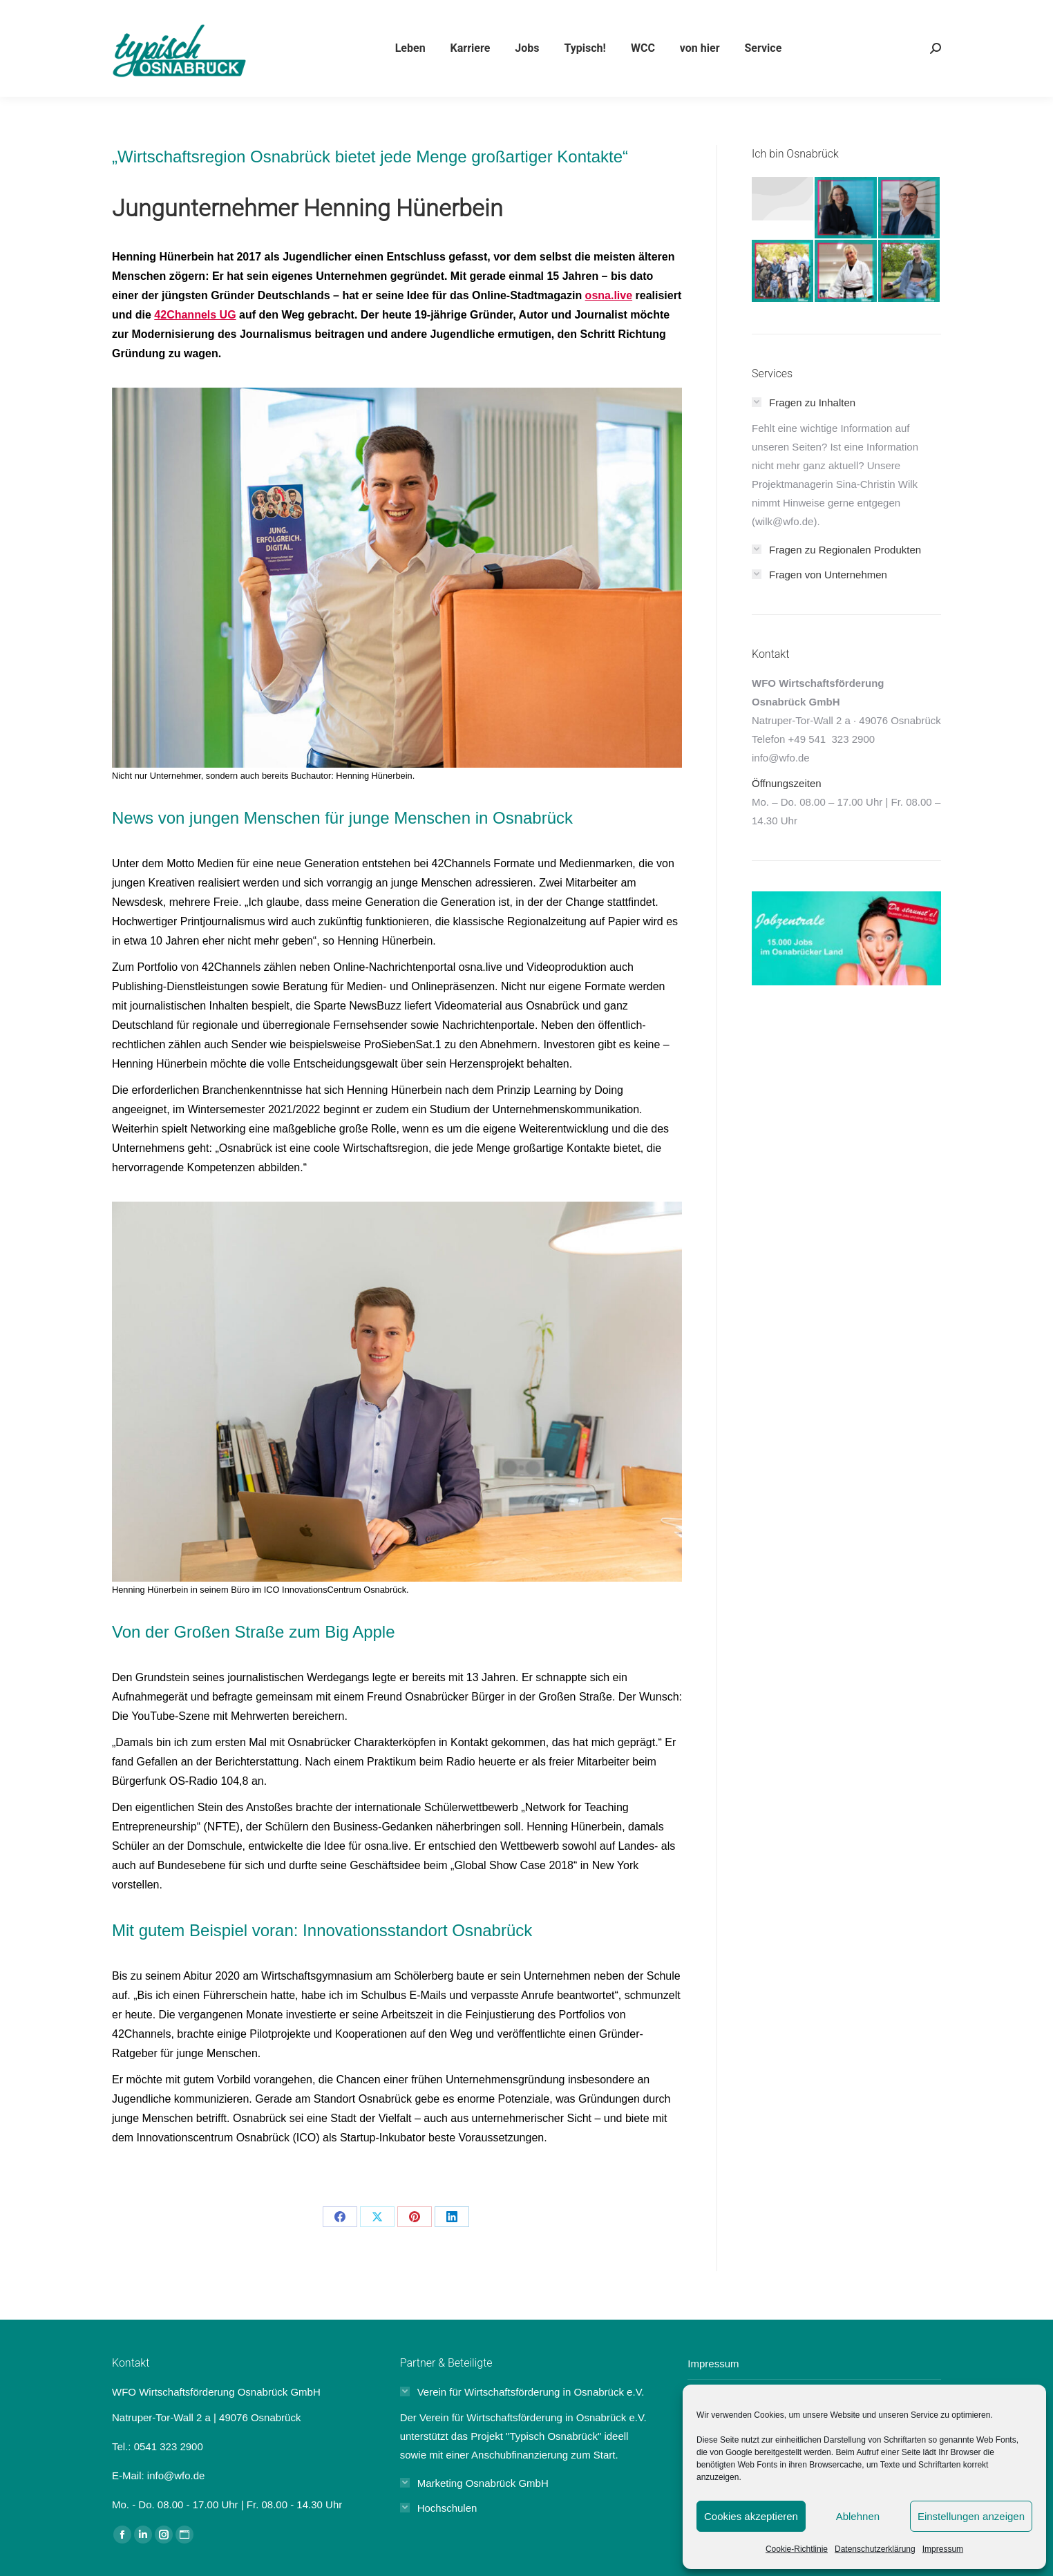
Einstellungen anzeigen (971, 2516)
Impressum (942, 2549)
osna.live (608, 295)
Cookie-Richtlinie (797, 2549)
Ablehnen (858, 2516)
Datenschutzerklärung (875, 2549)
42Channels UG (195, 315)
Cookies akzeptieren (751, 2516)
